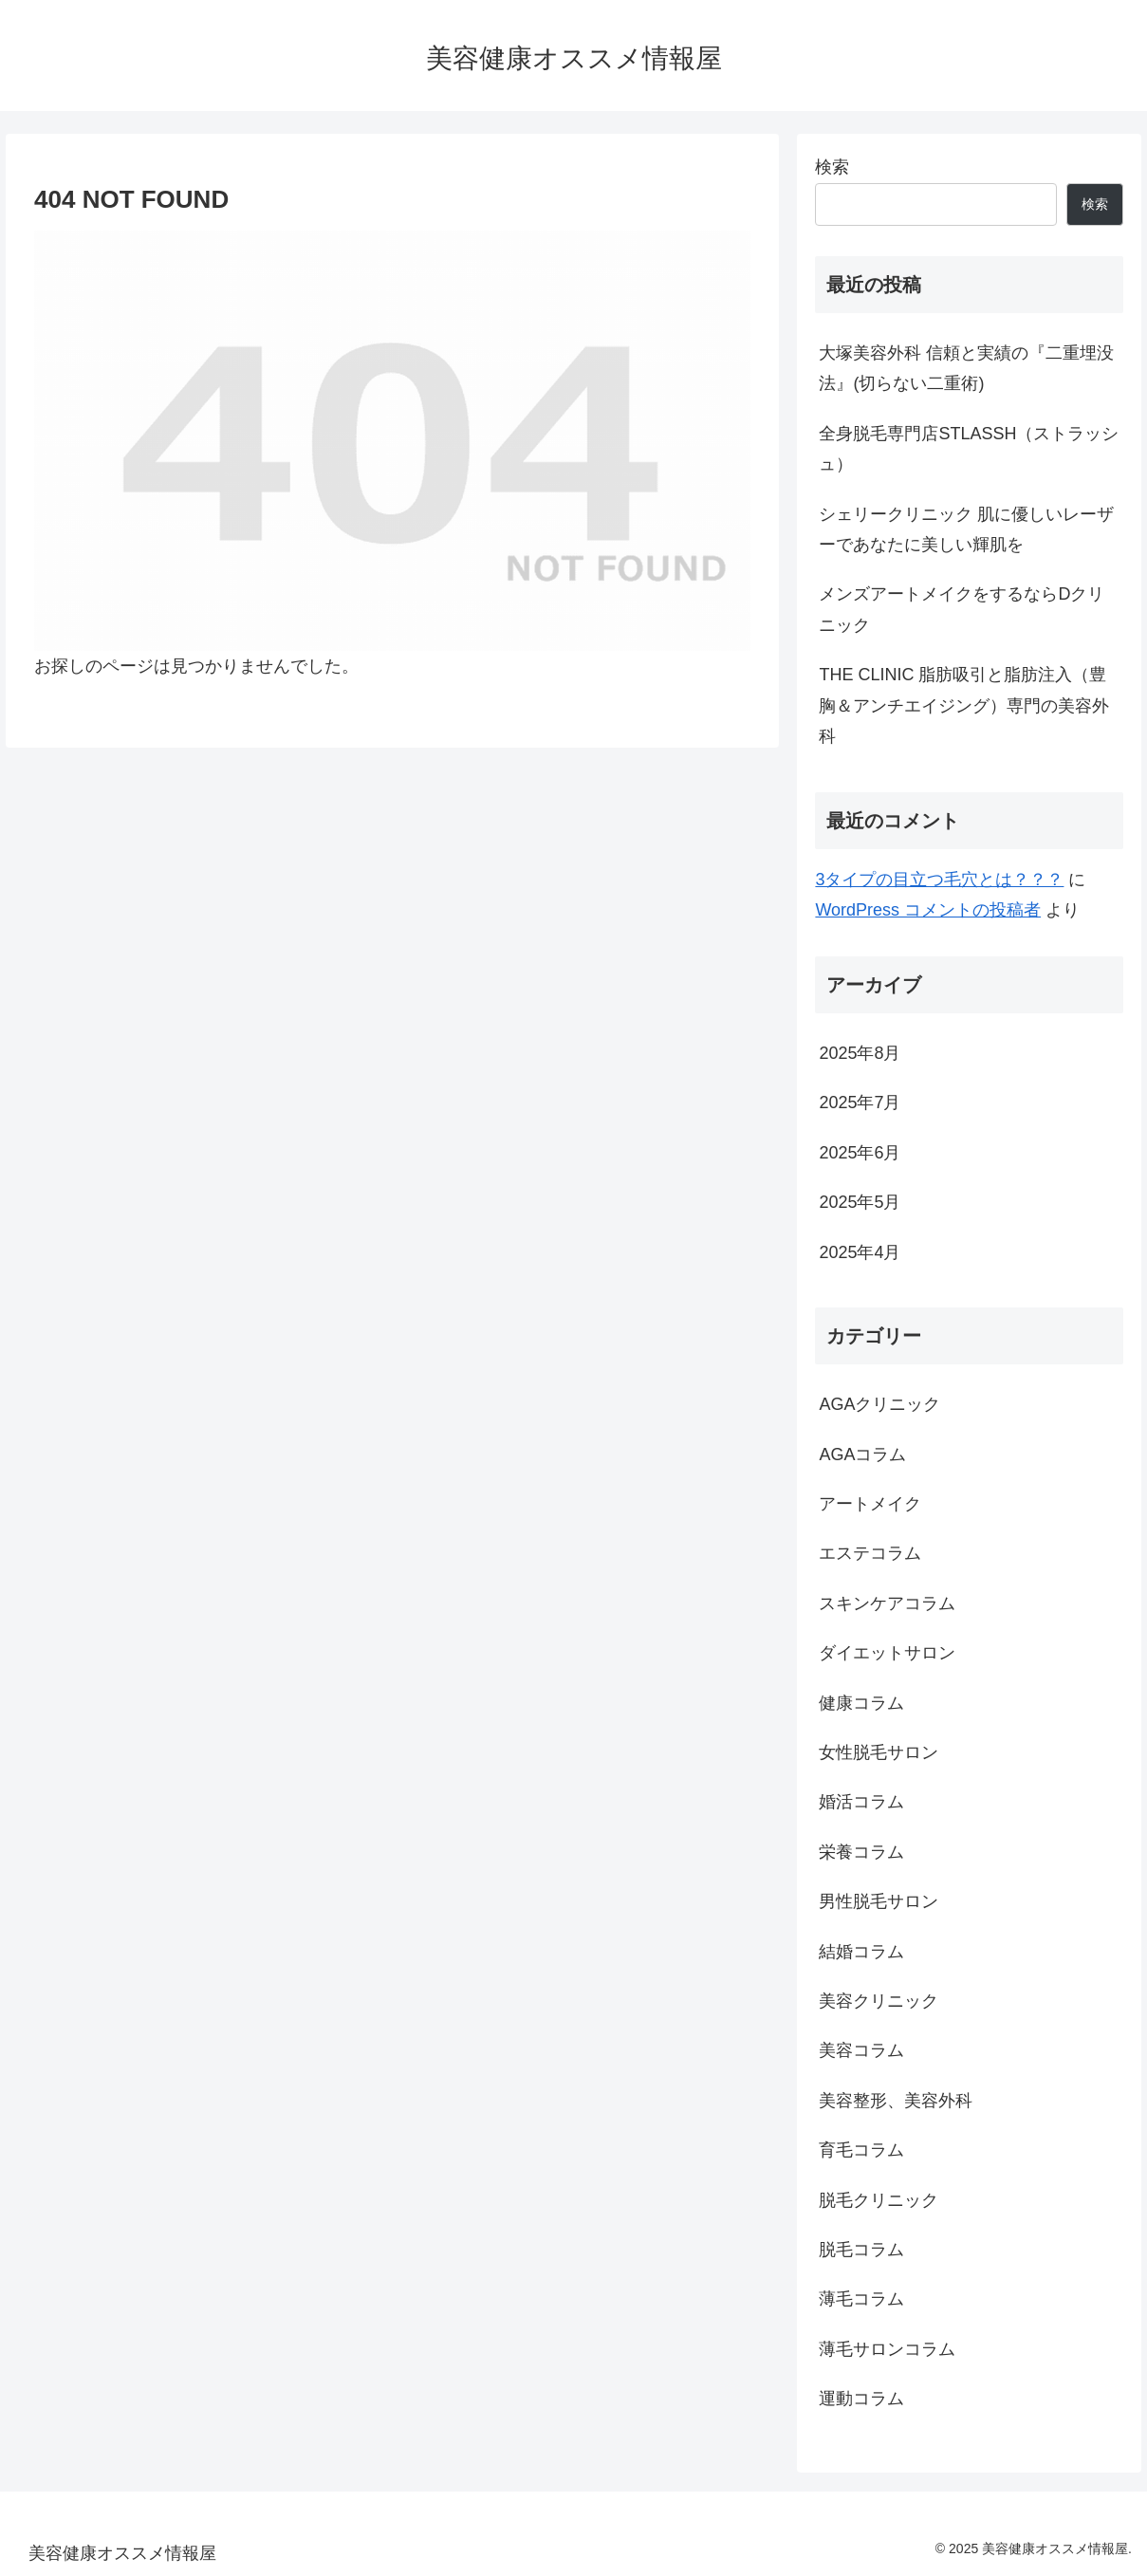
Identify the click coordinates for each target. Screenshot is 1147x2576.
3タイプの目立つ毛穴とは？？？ (939, 879)
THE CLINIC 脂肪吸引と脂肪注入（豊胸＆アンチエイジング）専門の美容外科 (964, 705)
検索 (832, 167)
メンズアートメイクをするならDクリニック (961, 609)
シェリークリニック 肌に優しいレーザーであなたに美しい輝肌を (966, 529)
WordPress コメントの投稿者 (928, 909)
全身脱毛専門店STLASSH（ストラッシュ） (969, 448)
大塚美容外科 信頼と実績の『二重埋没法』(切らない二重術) (966, 368)
